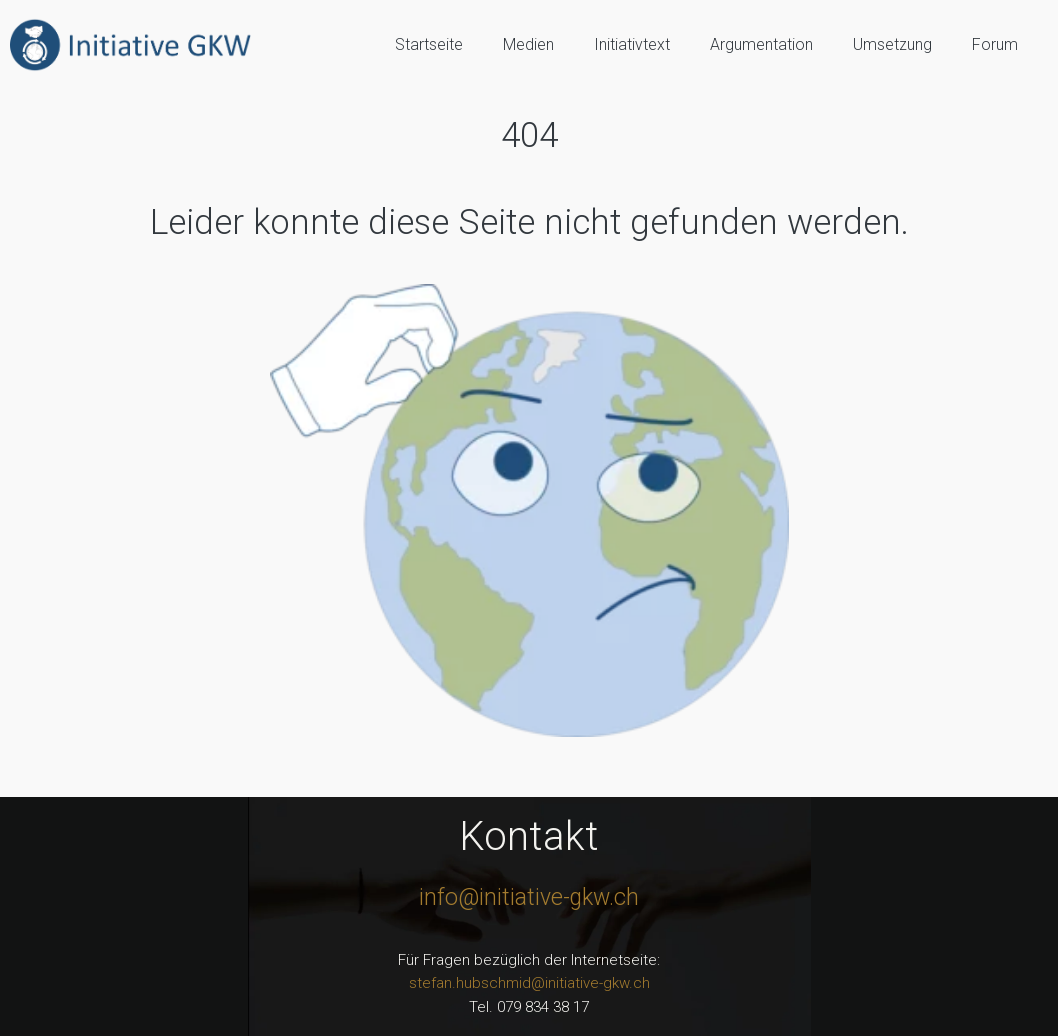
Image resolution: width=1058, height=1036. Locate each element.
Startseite (429, 44)
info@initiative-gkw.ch (529, 897)
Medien (528, 44)
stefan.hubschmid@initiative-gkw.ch (529, 983)
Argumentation (761, 44)
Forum (995, 44)
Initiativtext (632, 44)
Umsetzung (892, 44)
